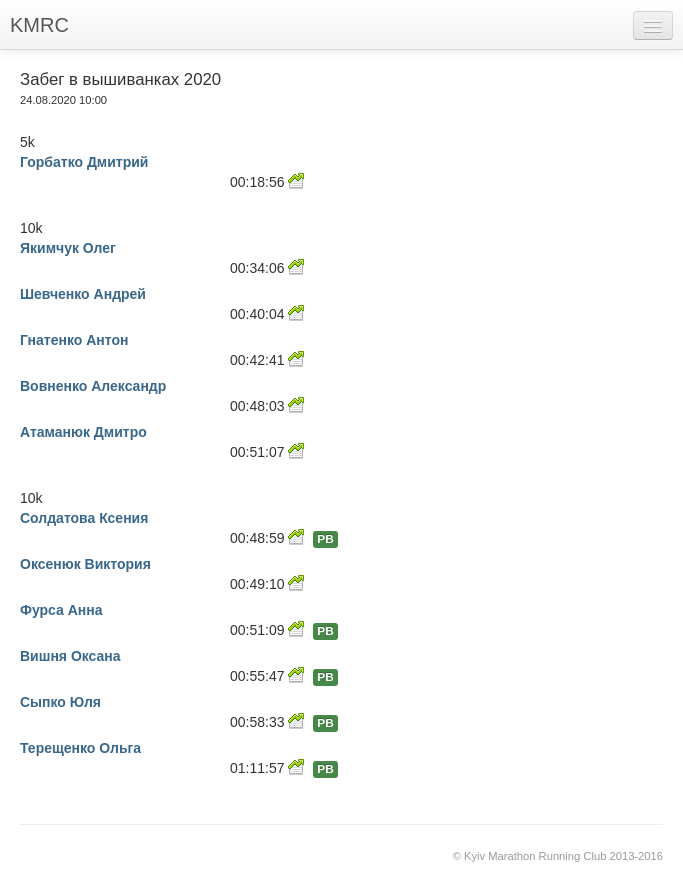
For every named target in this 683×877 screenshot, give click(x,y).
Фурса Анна (61, 610)
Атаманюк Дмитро (83, 432)
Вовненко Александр (93, 386)
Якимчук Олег (68, 248)
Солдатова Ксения (84, 518)
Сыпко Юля (60, 702)
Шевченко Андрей (83, 294)
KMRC (39, 25)
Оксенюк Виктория (85, 564)
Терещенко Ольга (80, 748)
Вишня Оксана (70, 656)
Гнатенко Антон (74, 340)
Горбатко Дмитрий (84, 162)
